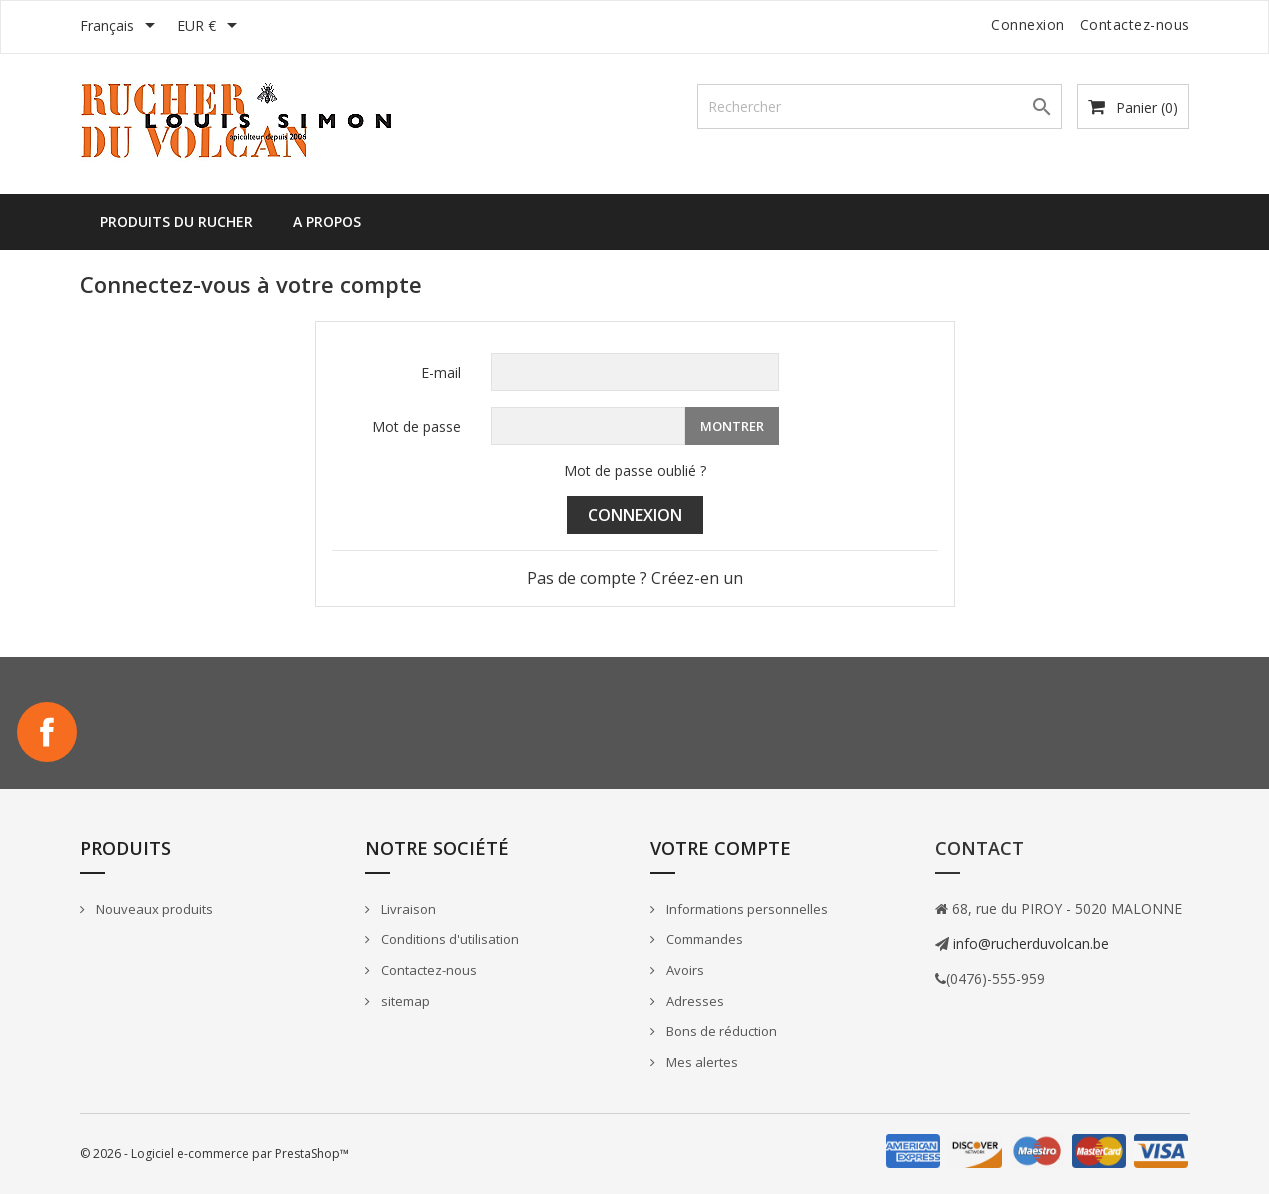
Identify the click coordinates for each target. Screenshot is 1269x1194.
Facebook (47, 732)
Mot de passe (416, 426)
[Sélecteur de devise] (210, 27)
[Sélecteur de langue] (121, 27)
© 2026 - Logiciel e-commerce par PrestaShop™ (214, 1153)
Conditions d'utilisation (448, 939)
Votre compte (720, 848)
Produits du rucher (176, 221)
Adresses (693, 1001)
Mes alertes (700, 1062)
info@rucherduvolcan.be (1029, 943)
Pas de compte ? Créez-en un (635, 578)
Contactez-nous (1135, 24)
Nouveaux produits (153, 909)
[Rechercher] (879, 106)
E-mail (441, 372)
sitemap (404, 1001)
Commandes (703, 939)
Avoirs (683, 970)
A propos (327, 221)
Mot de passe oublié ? (635, 470)
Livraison (407, 909)
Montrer (732, 426)
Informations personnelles (745, 909)
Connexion (635, 515)
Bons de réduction (720, 1031)
